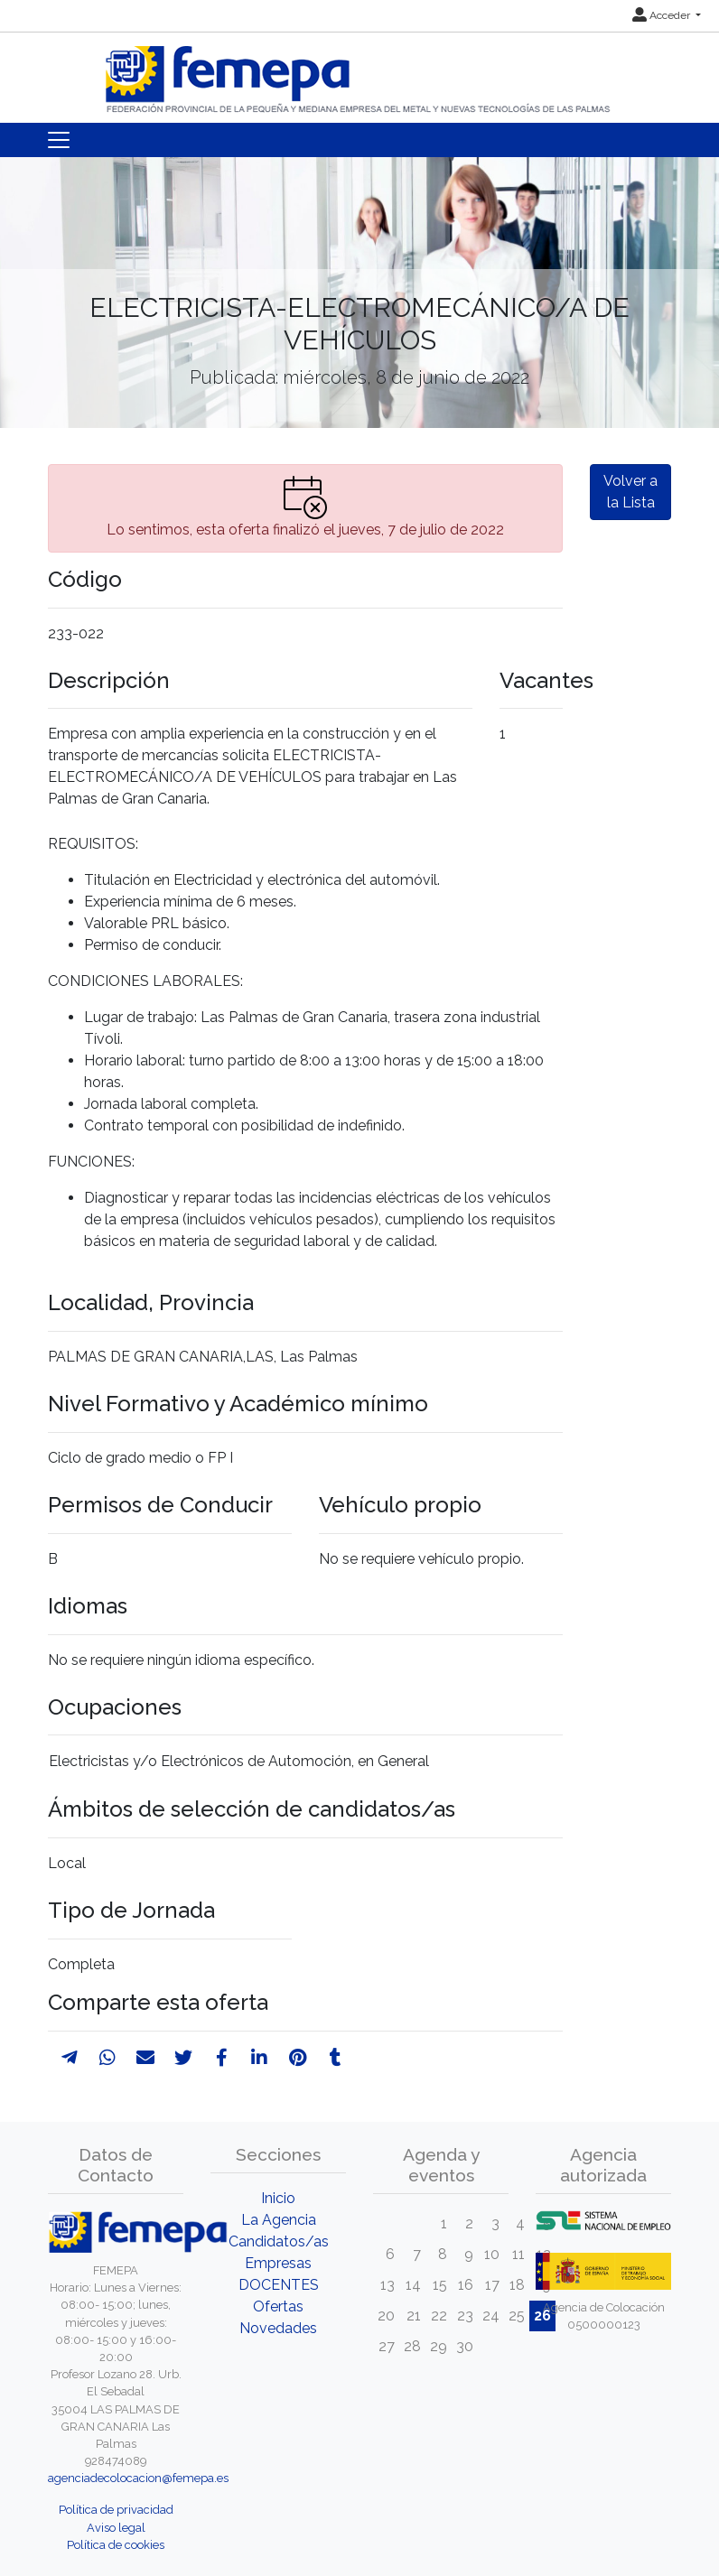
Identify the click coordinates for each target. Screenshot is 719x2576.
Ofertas (278, 2306)
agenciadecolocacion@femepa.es (138, 2478)
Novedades (278, 2328)
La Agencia (278, 2219)
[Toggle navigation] (58, 140)
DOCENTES (278, 2284)
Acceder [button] (662, 15)
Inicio (278, 2198)
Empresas (278, 2263)
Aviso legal (116, 2527)
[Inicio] (359, 71)
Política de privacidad (116, 2509)
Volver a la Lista (630, 491)
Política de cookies (115, 2545)
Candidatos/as (279, 2241)
